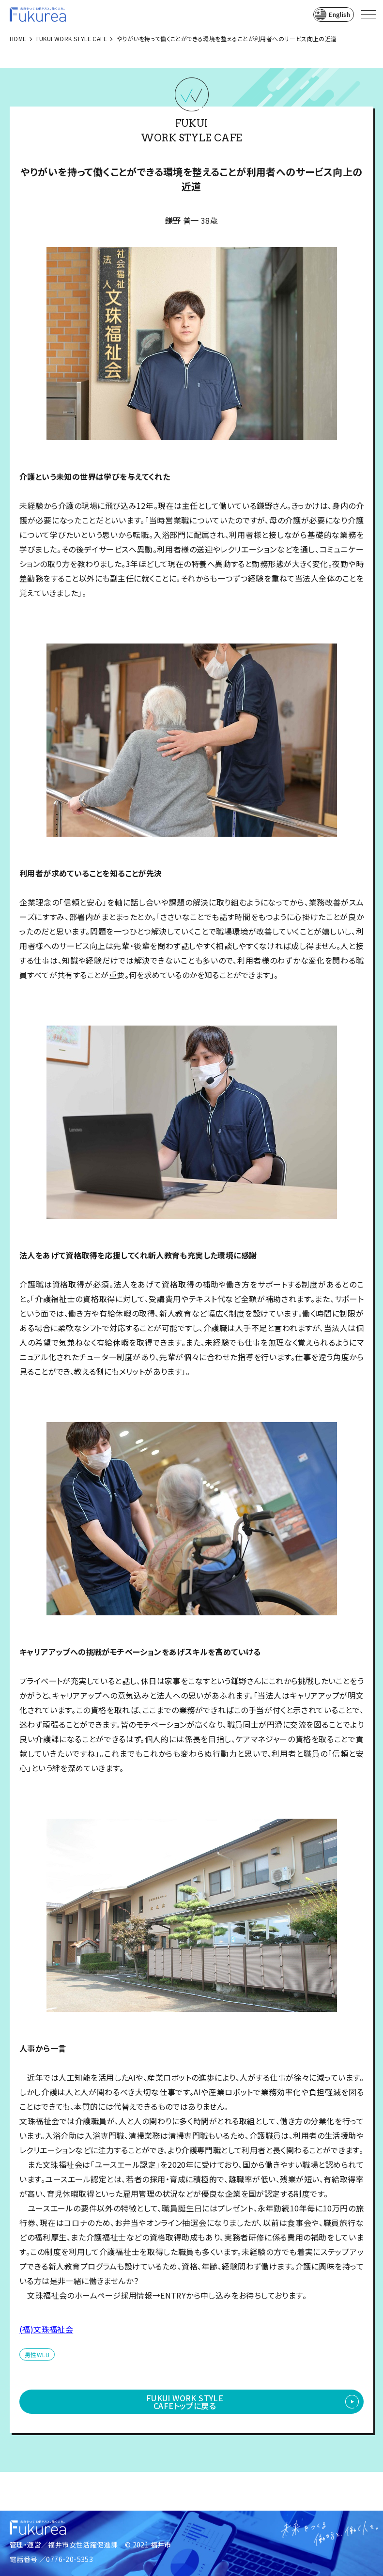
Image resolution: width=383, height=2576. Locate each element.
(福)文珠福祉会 (46, 2329)
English (339, 14)
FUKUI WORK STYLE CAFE (71, 38)
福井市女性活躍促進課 (83, 2544)
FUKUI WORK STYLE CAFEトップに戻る (184, 2401)
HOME (18, 38)
